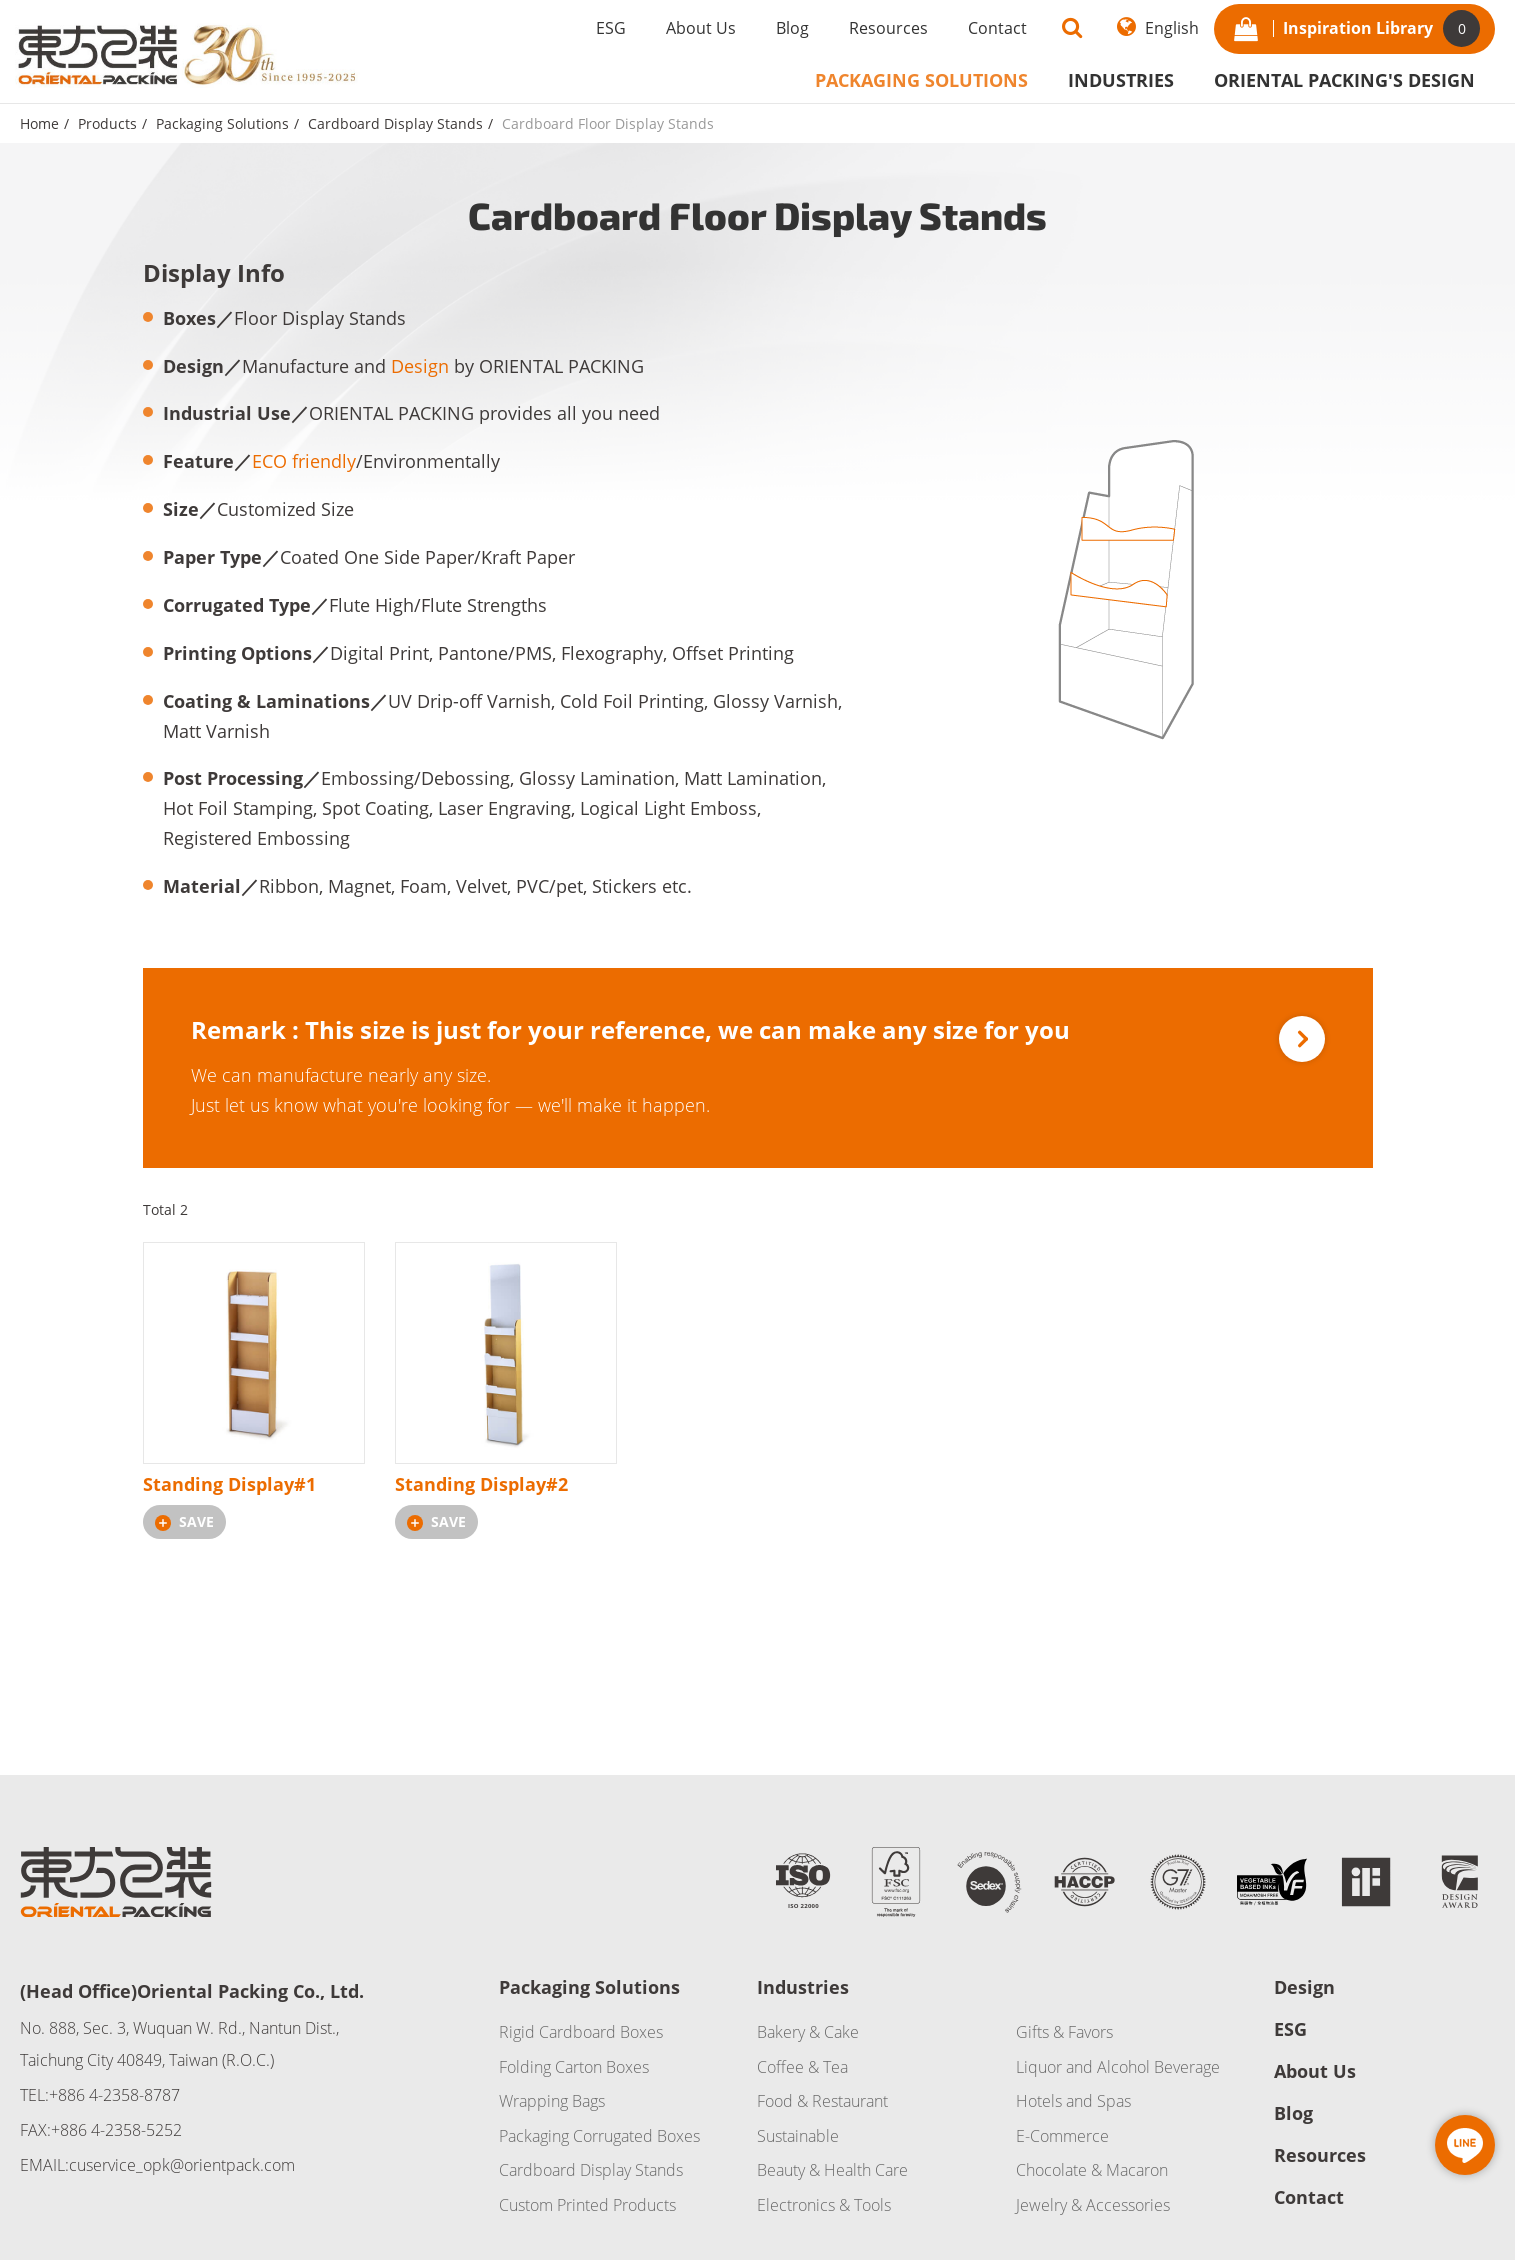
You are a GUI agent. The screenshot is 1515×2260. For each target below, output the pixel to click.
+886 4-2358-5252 (116, 2130)
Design (420, 366)
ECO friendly (304, 461)
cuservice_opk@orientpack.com (182, 2165)
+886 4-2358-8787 (114, 2095)
